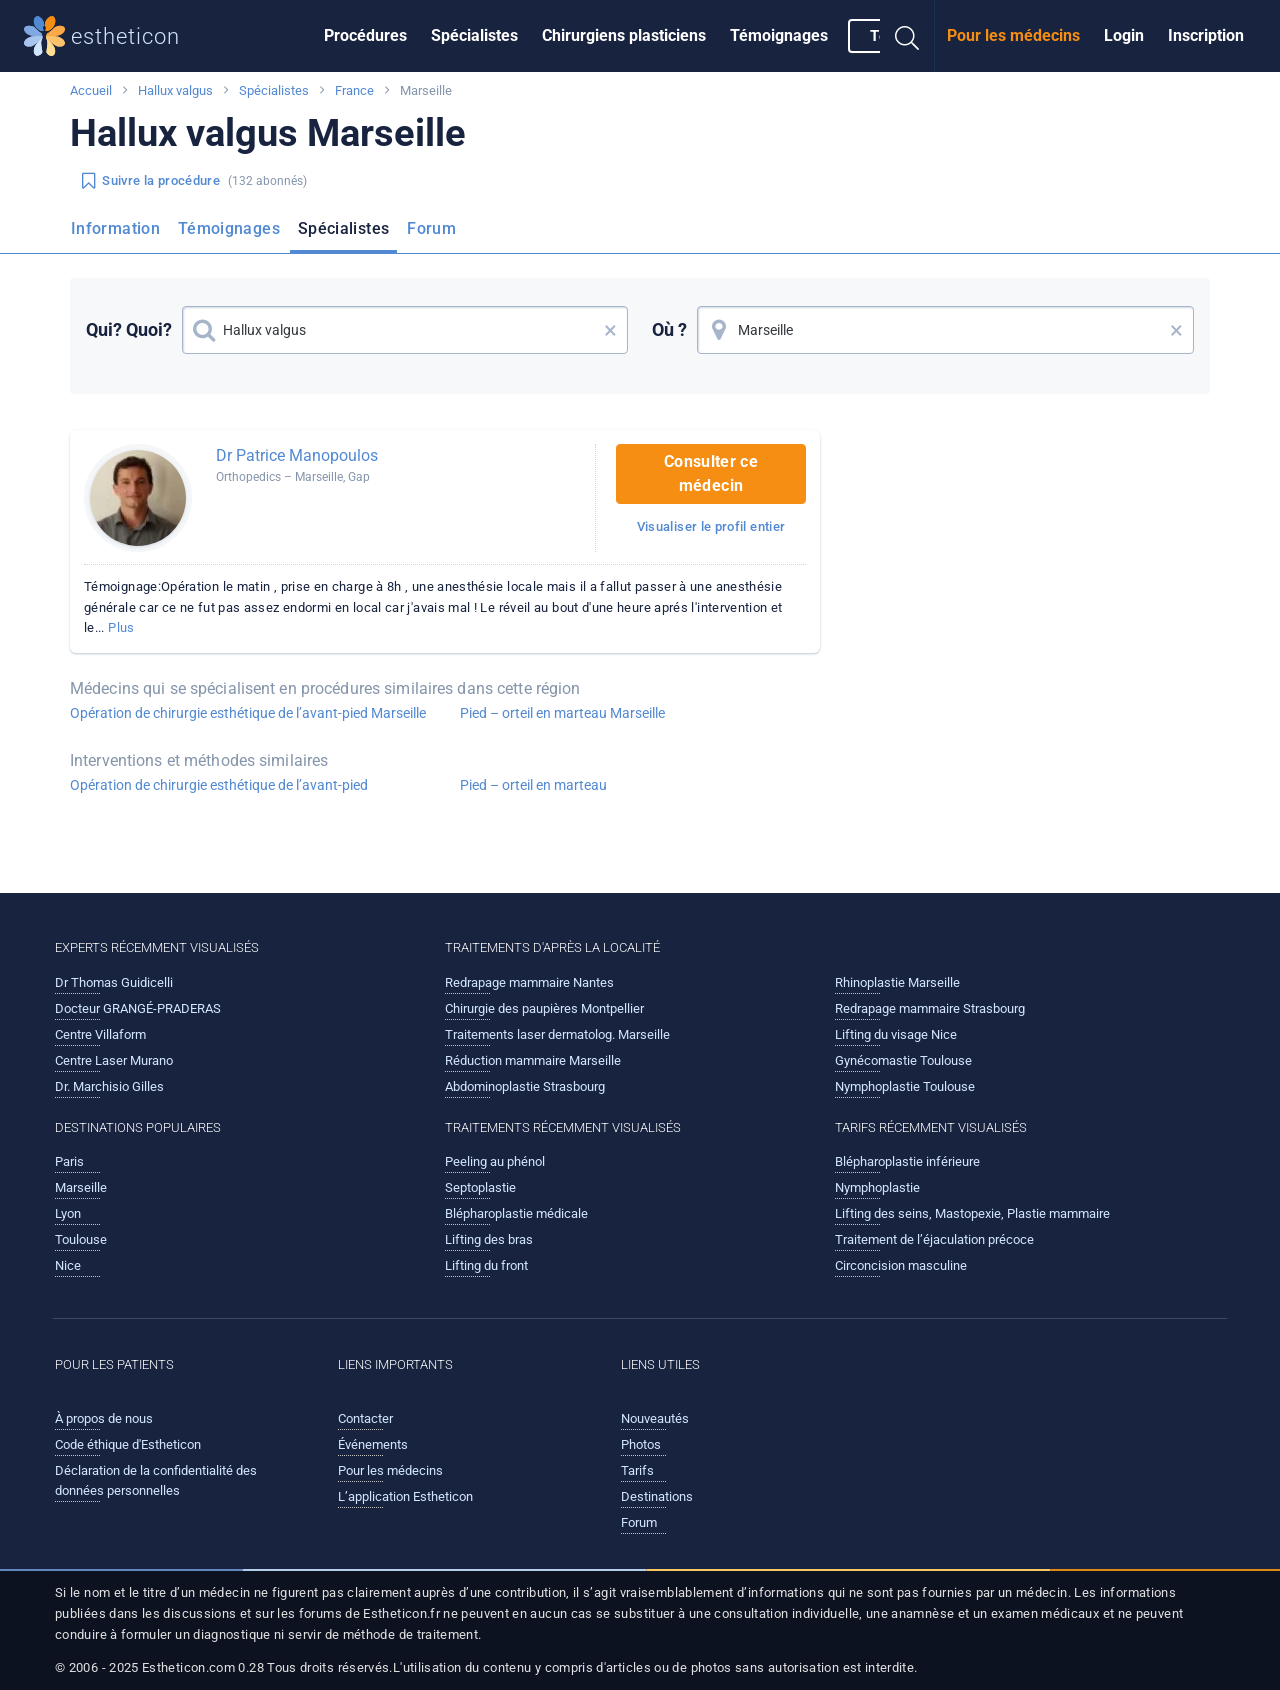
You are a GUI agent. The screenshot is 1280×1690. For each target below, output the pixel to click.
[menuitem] (365, 36)
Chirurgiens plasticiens (624, 35)
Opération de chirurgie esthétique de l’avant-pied (219, 785)
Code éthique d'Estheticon (128, 1444)
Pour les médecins (1013, 35)
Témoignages (779, 35)
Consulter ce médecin (711, 473)
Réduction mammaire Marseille (533, 1060)
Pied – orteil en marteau (533, 785)
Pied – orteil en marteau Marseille (562, 713)
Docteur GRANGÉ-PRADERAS (138, 1008)
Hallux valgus (175, 90)
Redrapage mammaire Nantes (529, 982)
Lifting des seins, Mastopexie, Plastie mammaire (972, 1213)
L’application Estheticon (405, 1496)
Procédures (365, 35)
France (354, 90)
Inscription (1206, 35)
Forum (431, 228)
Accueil (91, 90)
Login (1124, 35)
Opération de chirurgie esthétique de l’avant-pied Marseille (248, 713)
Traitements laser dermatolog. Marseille (557, 1034)
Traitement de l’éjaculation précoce (934, 1239)
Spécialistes (474, 35)
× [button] (610, 330)
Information (115, 228)
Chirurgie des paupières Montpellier (544, 1008)
